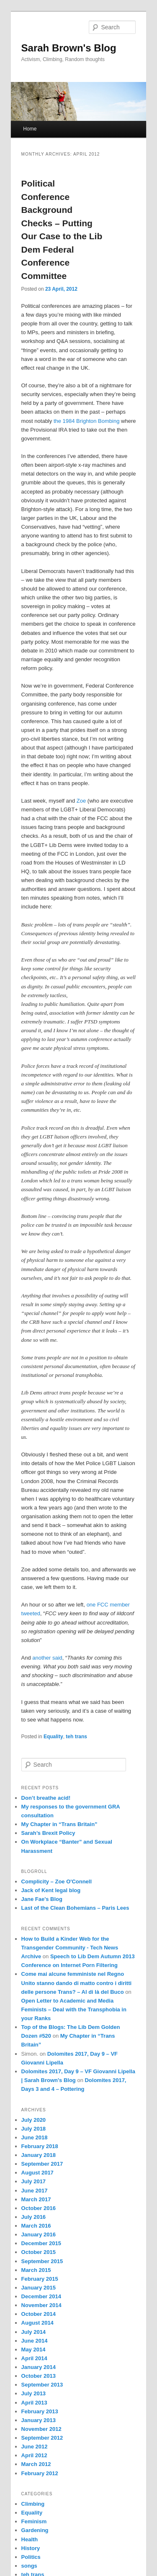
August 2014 (37, 2323)
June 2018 (34, 2137)
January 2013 (38, 2420)
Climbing (33, 2504)
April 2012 (34, 2455)
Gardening (35, 2530)
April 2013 (34, 2402)
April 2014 (34, 2358)
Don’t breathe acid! (46, 1798)
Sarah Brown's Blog (68, 48)
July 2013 (33, 2393)
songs (29, 2566)
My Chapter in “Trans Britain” (59, 1824)
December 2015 (41, 2243)
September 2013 (42, 2385)
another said (47, 1658)
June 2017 (34, 2190)
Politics (31, 2557)
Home (29, 129)
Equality (53, 1737)
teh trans (76, 1737)
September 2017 (42, 2164)
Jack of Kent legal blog (51, 1890)
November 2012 (41, 2429)
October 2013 (38, 2376)
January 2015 (38, 2287)
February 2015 (39, 2279)
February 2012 (39, 2473)
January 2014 (38, 2367)
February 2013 (39, 2411)
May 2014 (33, 2349)
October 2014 (38, 2314)
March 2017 (36, 2199)
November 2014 (41, 2305)
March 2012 (36, 2464)
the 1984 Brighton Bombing (87, 421)
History (30, 2548)
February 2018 (39, 2146)
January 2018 (38, 2155)
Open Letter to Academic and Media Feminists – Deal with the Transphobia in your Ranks (73, 2009)
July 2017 (33, 2181)
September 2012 (42, 2438)
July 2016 (33, 2217)
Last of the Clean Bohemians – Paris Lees (75, 1908)
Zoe (81, 801)
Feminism (34, 2521)
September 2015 (42, 2261)
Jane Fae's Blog (41, 1899)
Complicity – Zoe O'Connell (56, 1881)
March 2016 (36, 2226)
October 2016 (38, 2208)
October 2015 (38, 2252)
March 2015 (36, 2270)
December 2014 (41, 2296)
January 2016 (38, 2234)
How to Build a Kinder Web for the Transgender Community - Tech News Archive (69, 1947)
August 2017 (37, 2172)
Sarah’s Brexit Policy (48, 1833)
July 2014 (33, 2332)
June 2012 (34, 2446)
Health (29, 2539)
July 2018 (33, 2129)
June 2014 (34, 2341)
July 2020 (33, 2120)
